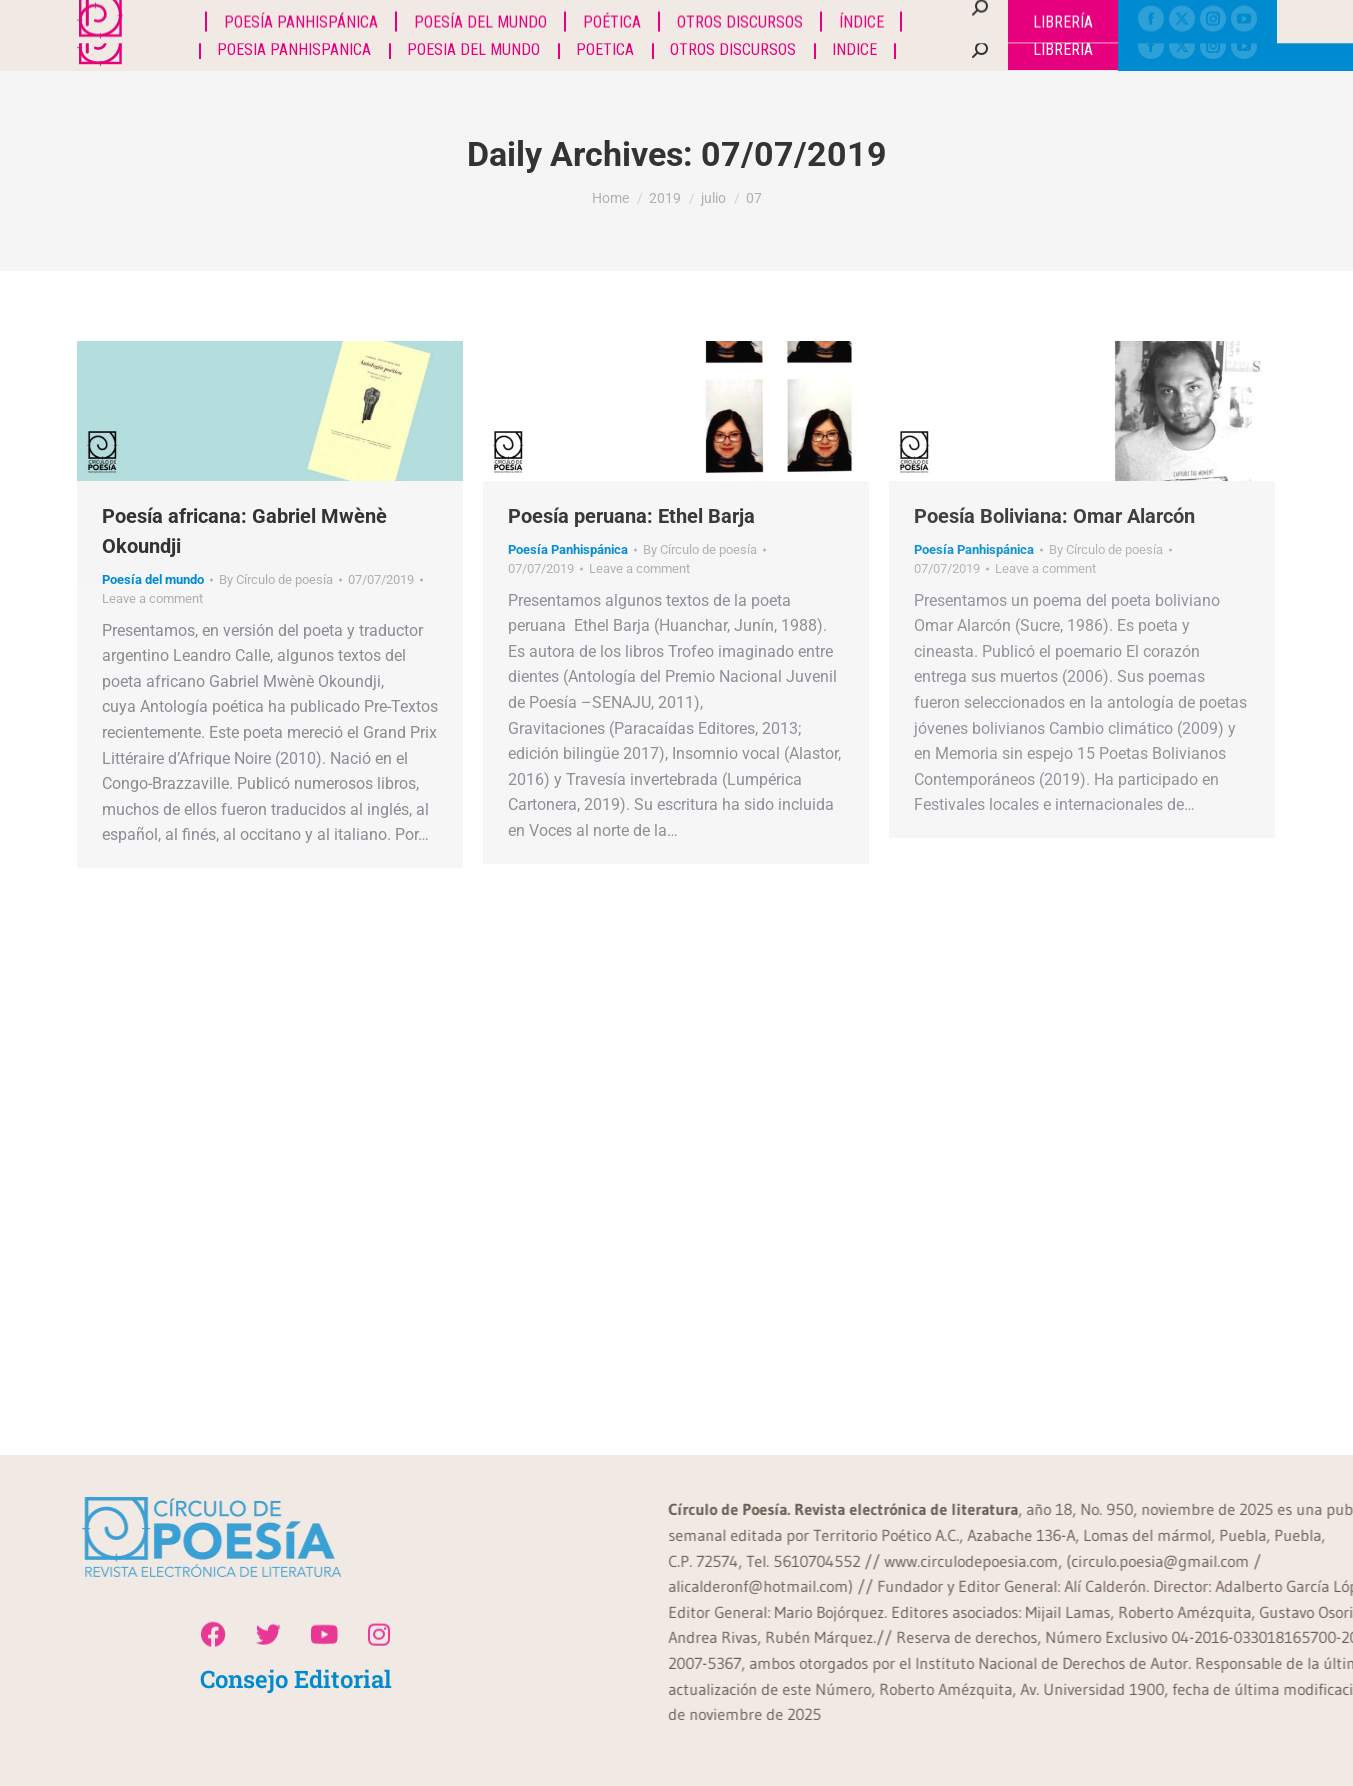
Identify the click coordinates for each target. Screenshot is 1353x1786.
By (276, 579)
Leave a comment (152, 598)
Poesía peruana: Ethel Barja (631, 516)
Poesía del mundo (153, 579)
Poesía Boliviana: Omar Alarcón (1054, 516)
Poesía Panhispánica (568, 549)
